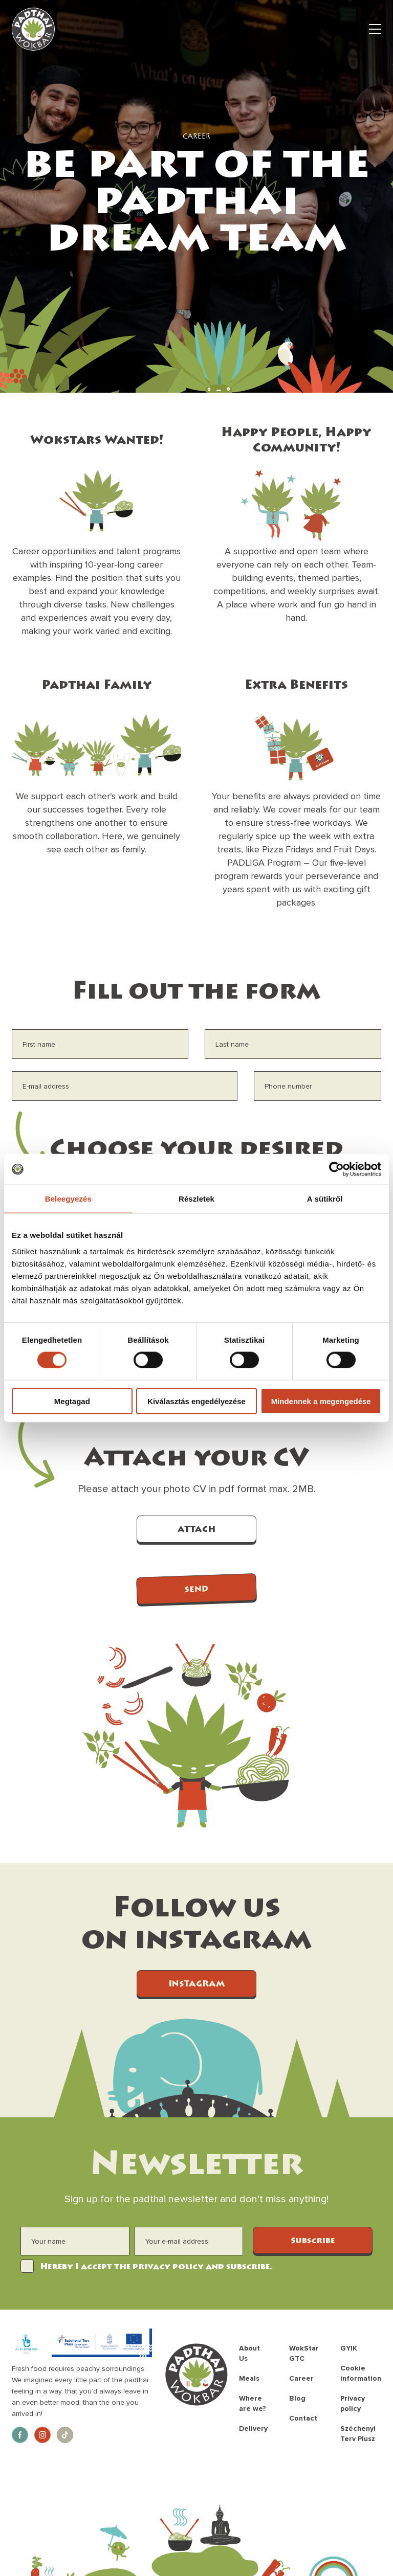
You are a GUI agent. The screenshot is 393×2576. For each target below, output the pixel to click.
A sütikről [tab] (325, 1198)
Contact (303, 2418)
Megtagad (72, 1400)
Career (301, 2378)
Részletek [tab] (196, 1198)
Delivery (253, 2428)
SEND (196, 1589)
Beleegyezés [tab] (68, 1198)
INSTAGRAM (196, 1984)
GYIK (348, 2348)
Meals (249, 2378)
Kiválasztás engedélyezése (196, 1400)
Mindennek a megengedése (321, 1400)
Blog (297, 2398)
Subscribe (313, 2241)
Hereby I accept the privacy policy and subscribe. (156, 2267)
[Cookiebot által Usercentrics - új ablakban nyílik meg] (336, 1169)
